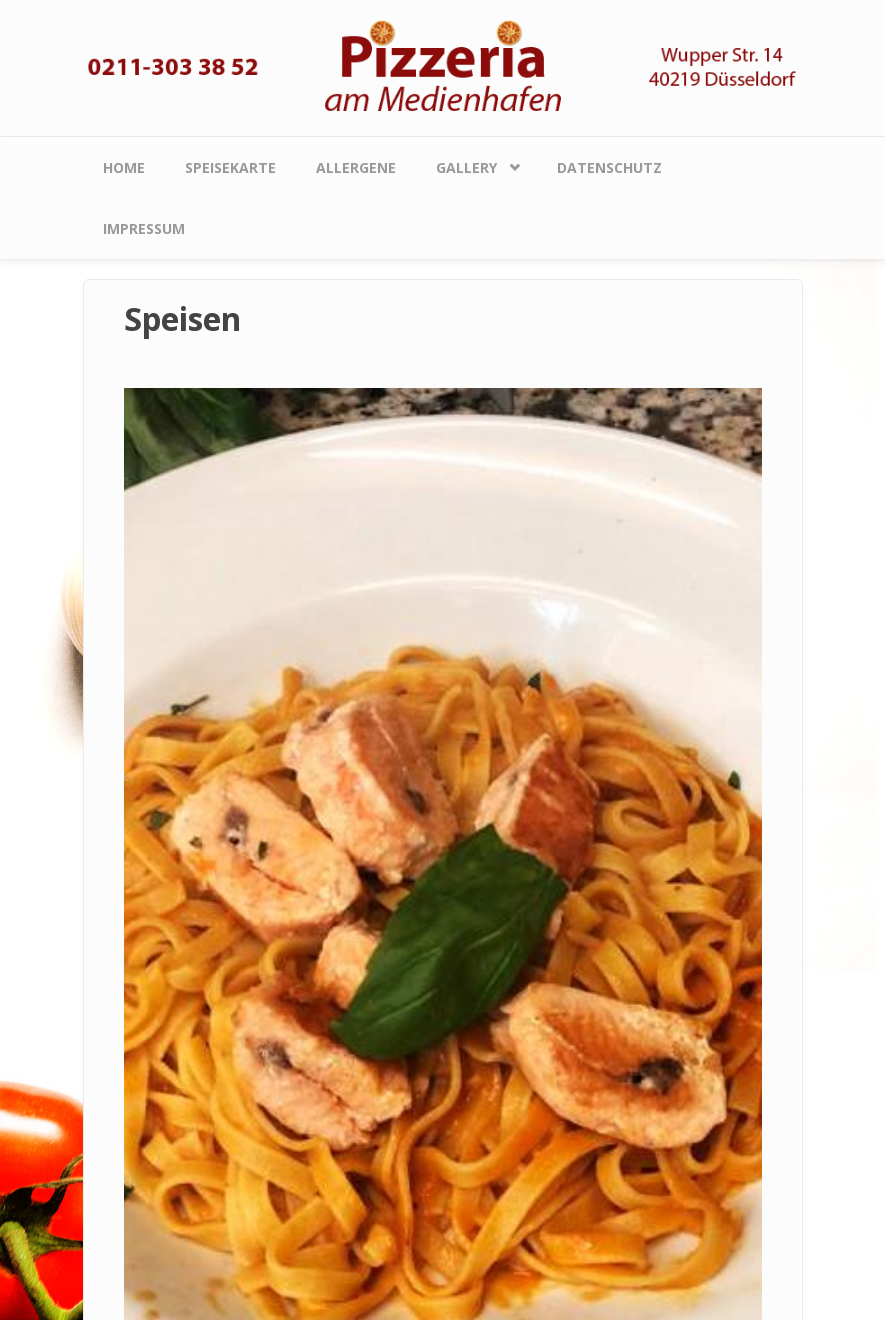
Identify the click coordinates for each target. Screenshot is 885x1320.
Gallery (466, 167)
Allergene (356, 167)
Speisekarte (230, 167)
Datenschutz (609, 167)
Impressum (144, 228)
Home (124, 167)
